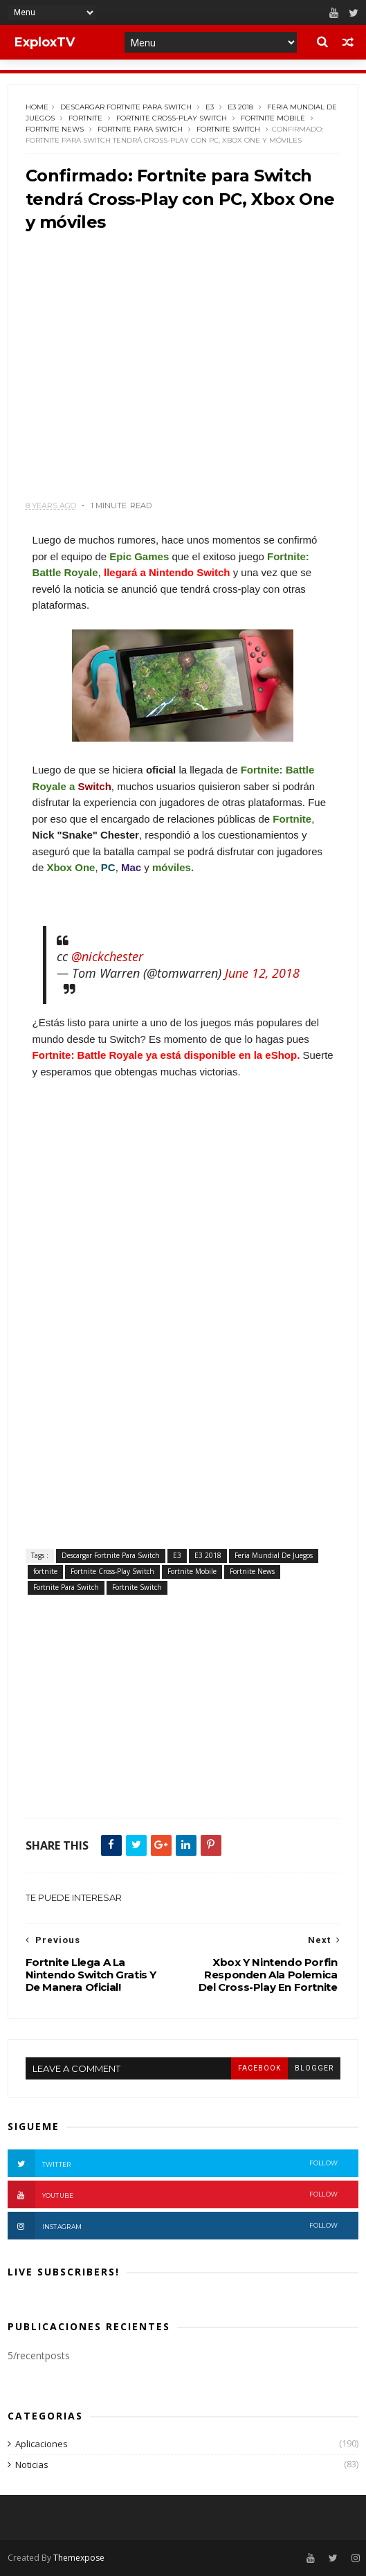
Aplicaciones (41, 2444)
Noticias (31, 2464)
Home (37, 106)
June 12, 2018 (262, 973)
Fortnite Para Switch (140, 129)
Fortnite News (55, 129)
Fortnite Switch (228, 129)
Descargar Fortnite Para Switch (126, 106)
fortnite (85, 118)
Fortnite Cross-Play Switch (171, 118)
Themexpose (78, 2558)
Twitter (173, 2163)
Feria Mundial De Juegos (274, 1555)
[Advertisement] (183, 372)
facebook (259, 2068)
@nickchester (107, 956)
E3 (209, 106)
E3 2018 (240, 106)
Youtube (173, 2194)
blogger (314, 2068)
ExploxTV (45, 42)
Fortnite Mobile (273, 118)
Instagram (173, 2225)
